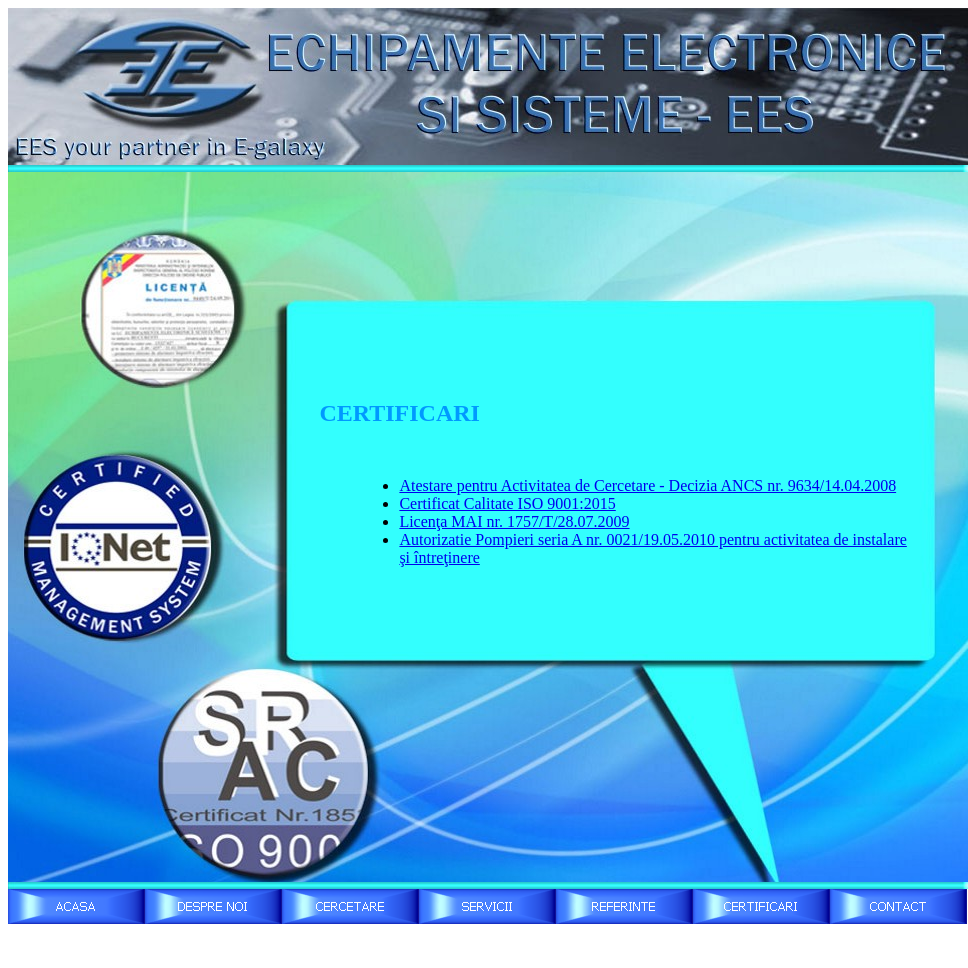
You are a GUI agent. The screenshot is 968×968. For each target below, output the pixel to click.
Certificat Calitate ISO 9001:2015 (507, 503)
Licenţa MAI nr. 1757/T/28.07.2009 (514, 521)
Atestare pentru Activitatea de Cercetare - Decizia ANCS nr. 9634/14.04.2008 (647, 485)
